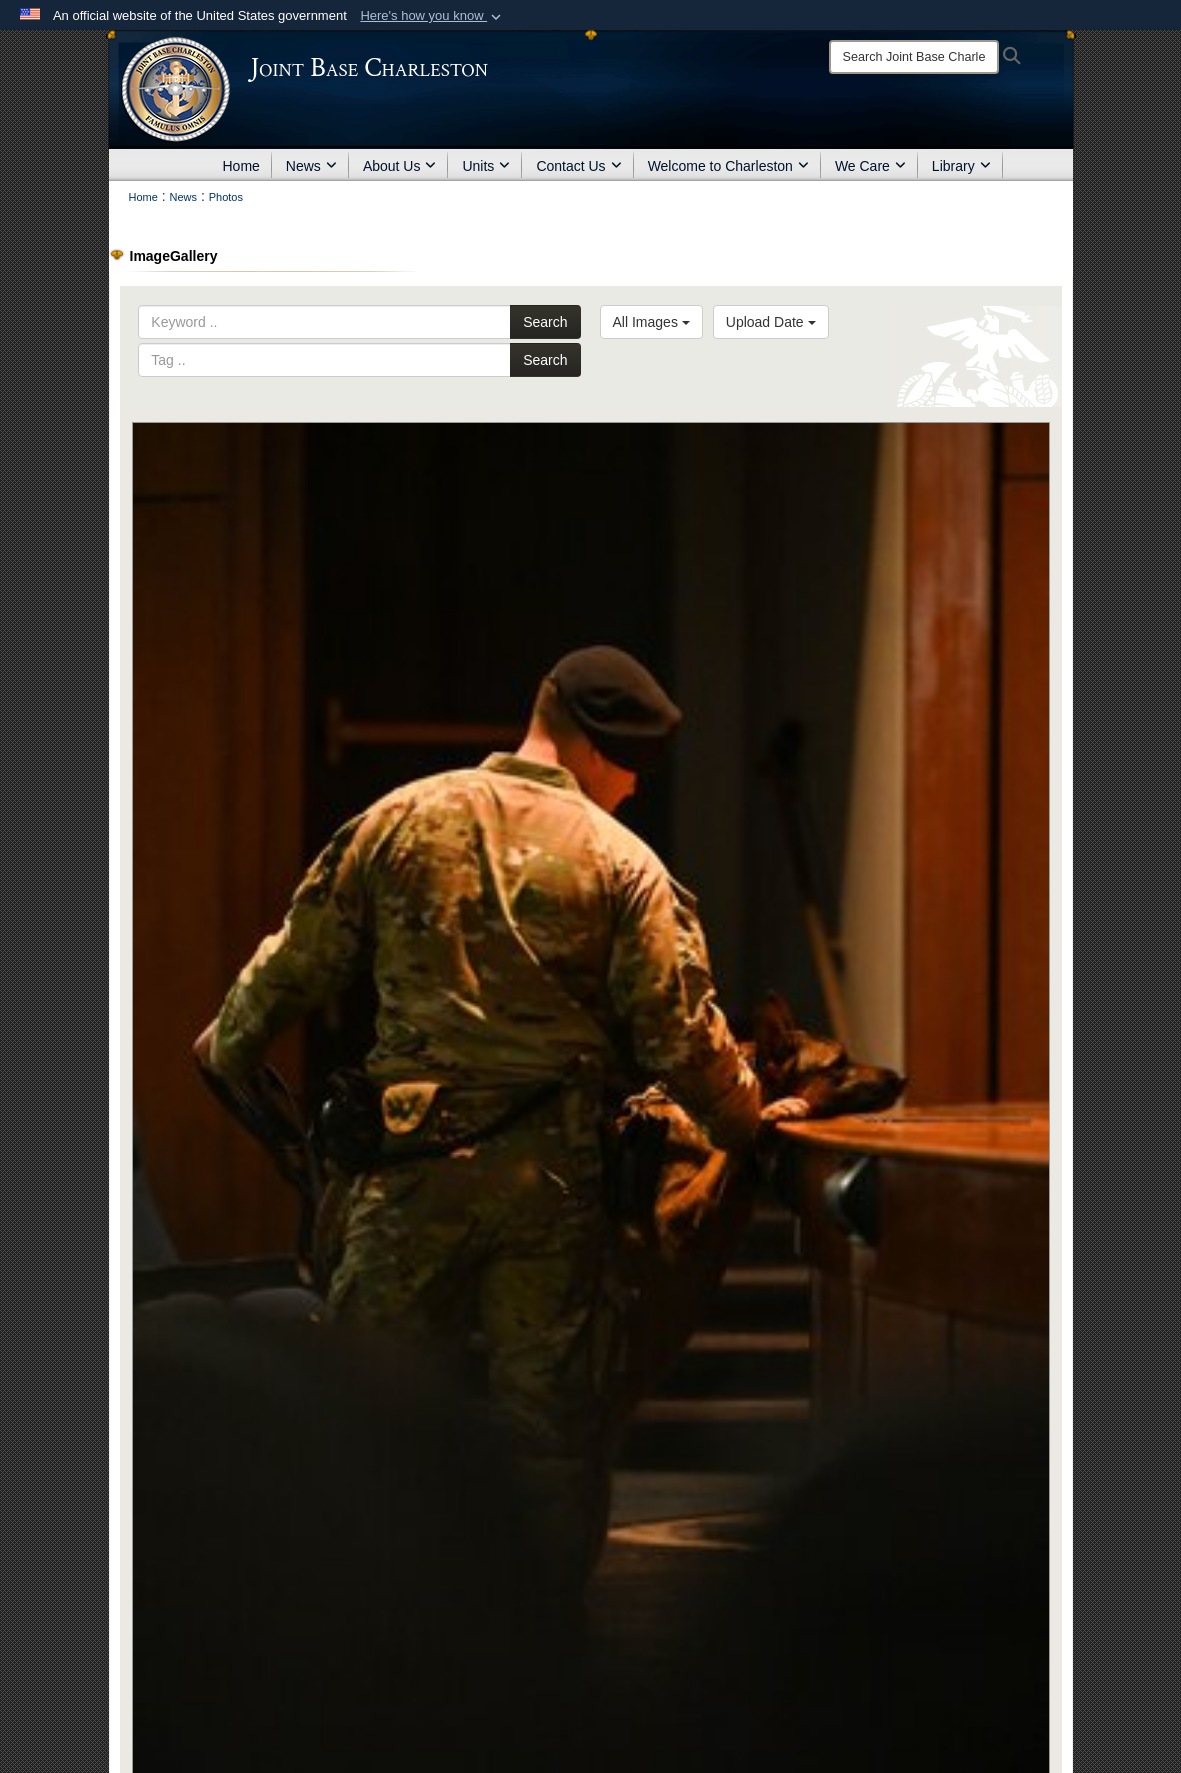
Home (241, 166)
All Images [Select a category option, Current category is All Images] (651, 322)
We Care (870, 166)
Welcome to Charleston (728, 166)
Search (545, 322)
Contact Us (578, 166)
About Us (400, 166)
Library (961, 166)
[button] (432, 16)
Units (486, 166)
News (311, 166)
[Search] (914, 57)
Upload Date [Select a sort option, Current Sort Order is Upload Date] (771, 322)
